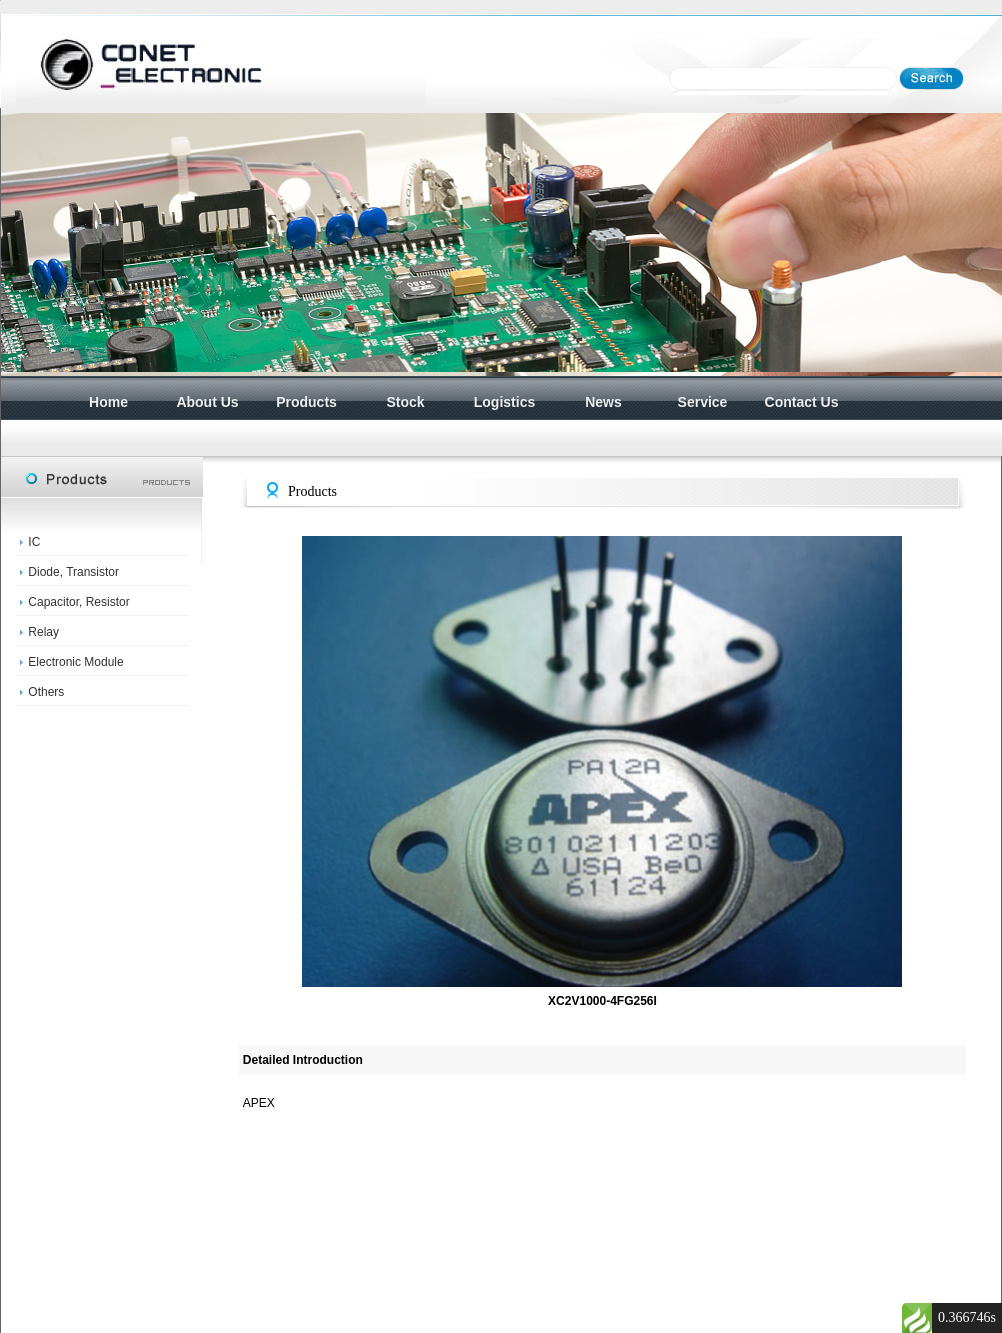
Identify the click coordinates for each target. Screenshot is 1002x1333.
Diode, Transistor (73, 572)
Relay (43, 632)
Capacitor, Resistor (78, 602)
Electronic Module (75, 662)
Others (46, 692)
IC (34, 542)
